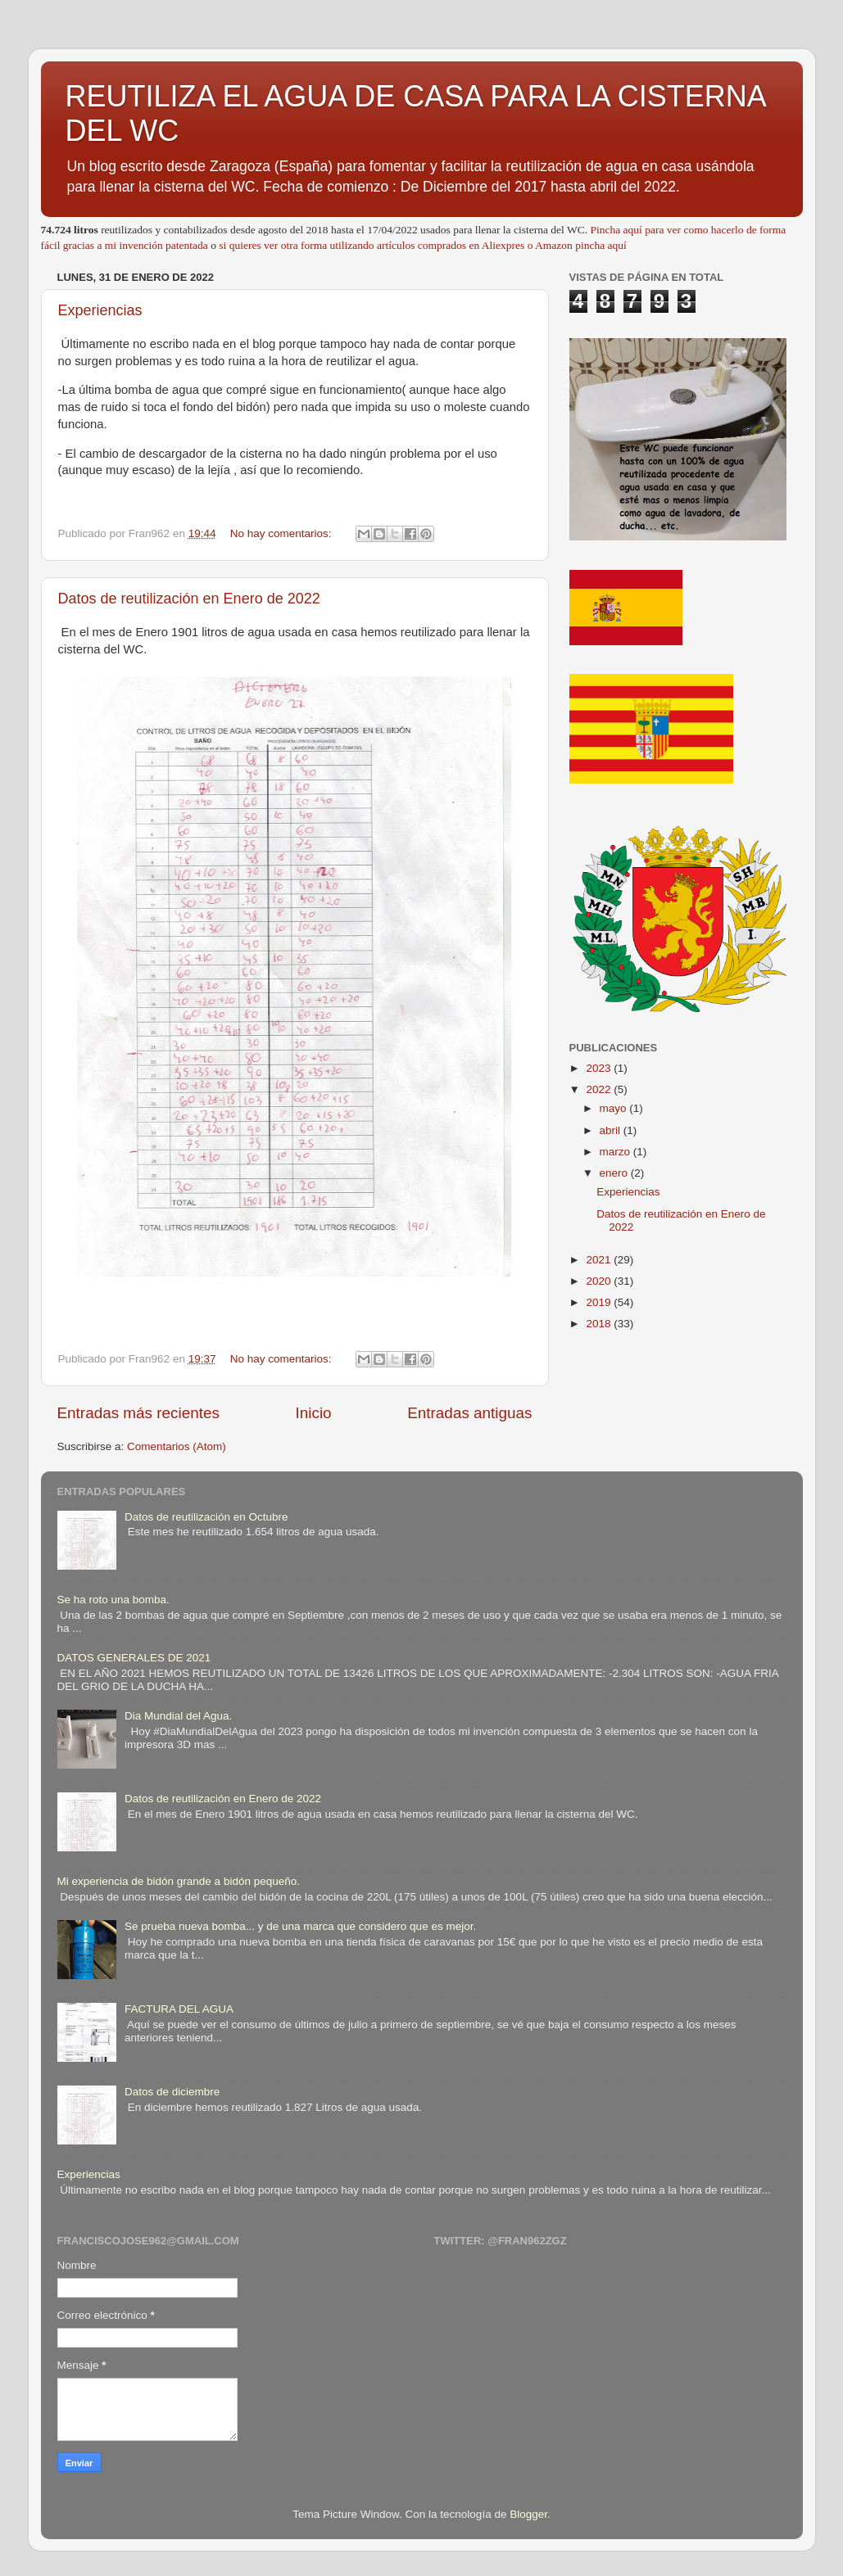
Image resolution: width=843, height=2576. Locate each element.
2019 (600, 1302)
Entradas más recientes (138, 1412)
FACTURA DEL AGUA (179, 2009)
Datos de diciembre (172, 2092)
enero (615, 1173)
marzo (616, 1152)
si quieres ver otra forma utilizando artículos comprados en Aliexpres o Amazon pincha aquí (422, 245)
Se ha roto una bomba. (113, 1599)
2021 (600, 1260)
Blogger (528, 2514)
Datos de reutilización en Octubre (206, 1517)
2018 (600, 1323)
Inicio (314, 1412)
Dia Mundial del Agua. (178, 1716)
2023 (600, 1068)
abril (611, 1130)
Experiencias (100, 310)
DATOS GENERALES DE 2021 (134, 1658)
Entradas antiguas (469, 1412)
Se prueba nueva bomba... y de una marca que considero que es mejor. (300, 1926)
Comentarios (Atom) (176, 1446)
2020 (600, 1281)
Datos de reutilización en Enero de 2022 (189, 598)
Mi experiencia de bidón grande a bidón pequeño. (178, 1881)
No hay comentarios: (282, 533)
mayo (615, 1108)
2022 (600, 1089)
